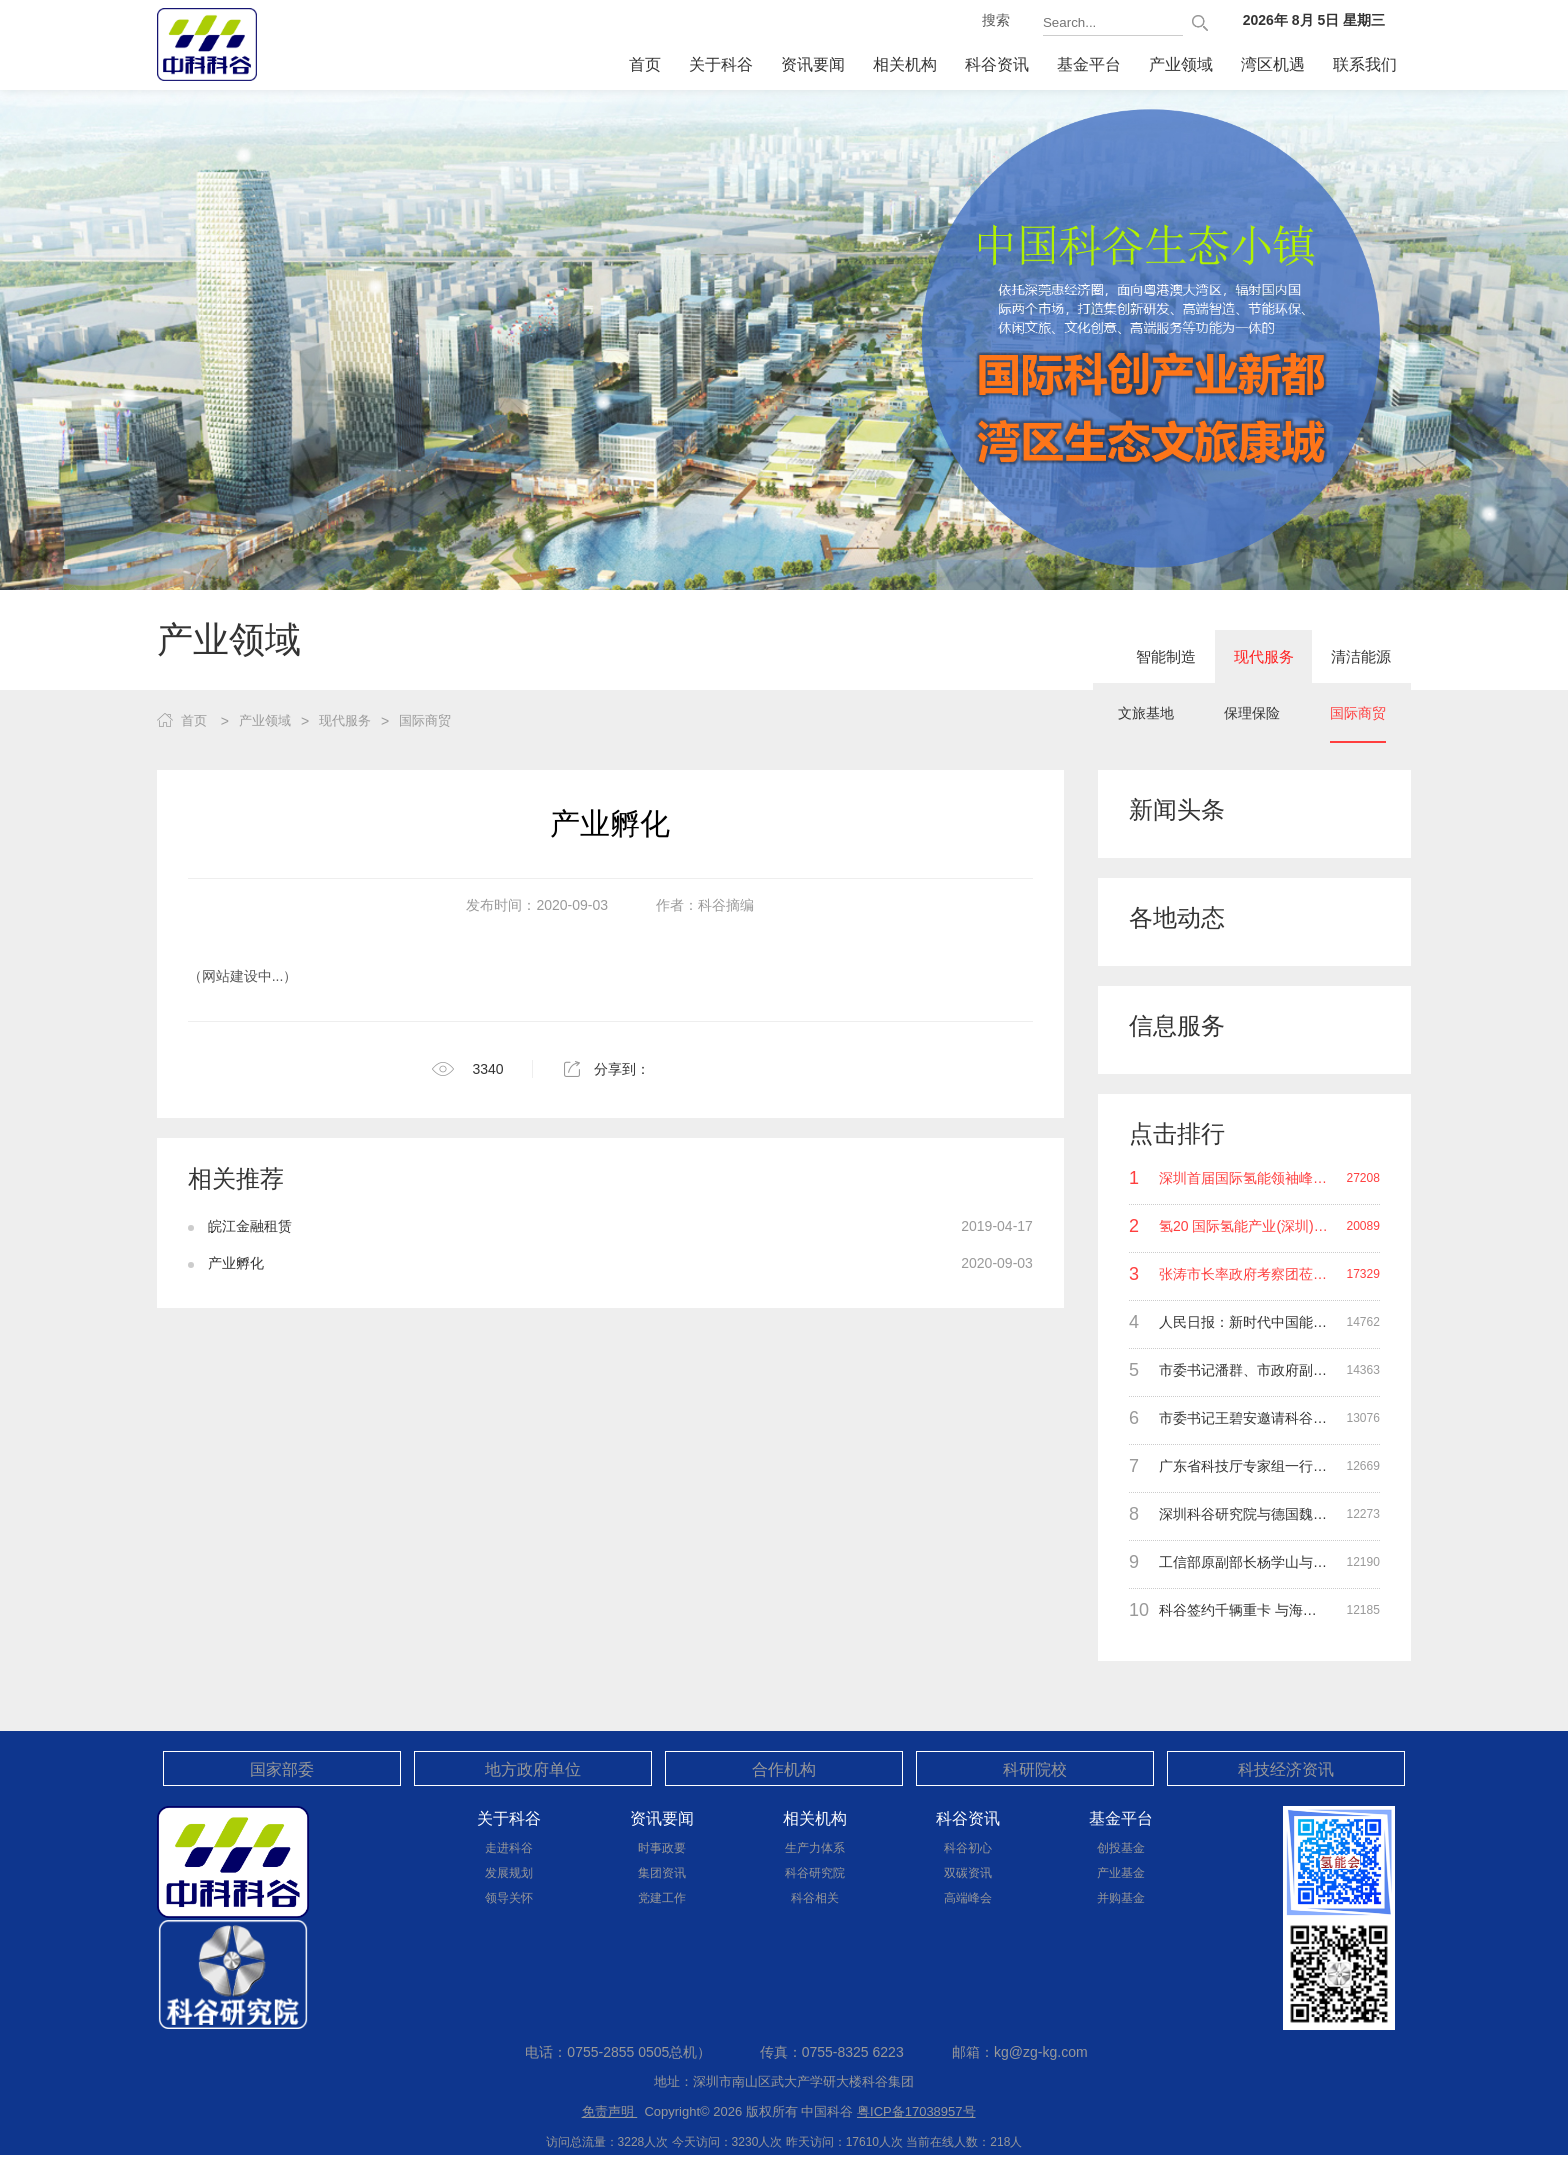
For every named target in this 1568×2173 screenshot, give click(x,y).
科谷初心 (968, 1848)
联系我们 (1365, 64)
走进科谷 (509, 1848)
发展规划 (509, 1873)
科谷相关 (815, 1898)
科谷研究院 (815, 1873)
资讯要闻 (813, 64)
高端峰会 (968, 1898)
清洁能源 (1354, 659)
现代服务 (1240, 659)
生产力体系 (815, 1848)
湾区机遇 (1273, 64)
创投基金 (1121, 1848)
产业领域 (1181, 64)
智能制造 (1126, 659)
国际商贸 (1358, 720)
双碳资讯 (968, 1873)
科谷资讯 (997, 64)
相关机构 (905, 64)
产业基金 (1121, 1873)
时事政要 (662, 1848)
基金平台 (1089, 64)
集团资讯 (662, 1873)
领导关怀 (509, 1898)
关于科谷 (721, 64)
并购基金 (1121, 1898)
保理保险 (1252, 720)
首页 (645, 64)
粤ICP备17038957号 (916, 2111)
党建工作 (662, 1898)
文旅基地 (1146, 720)
